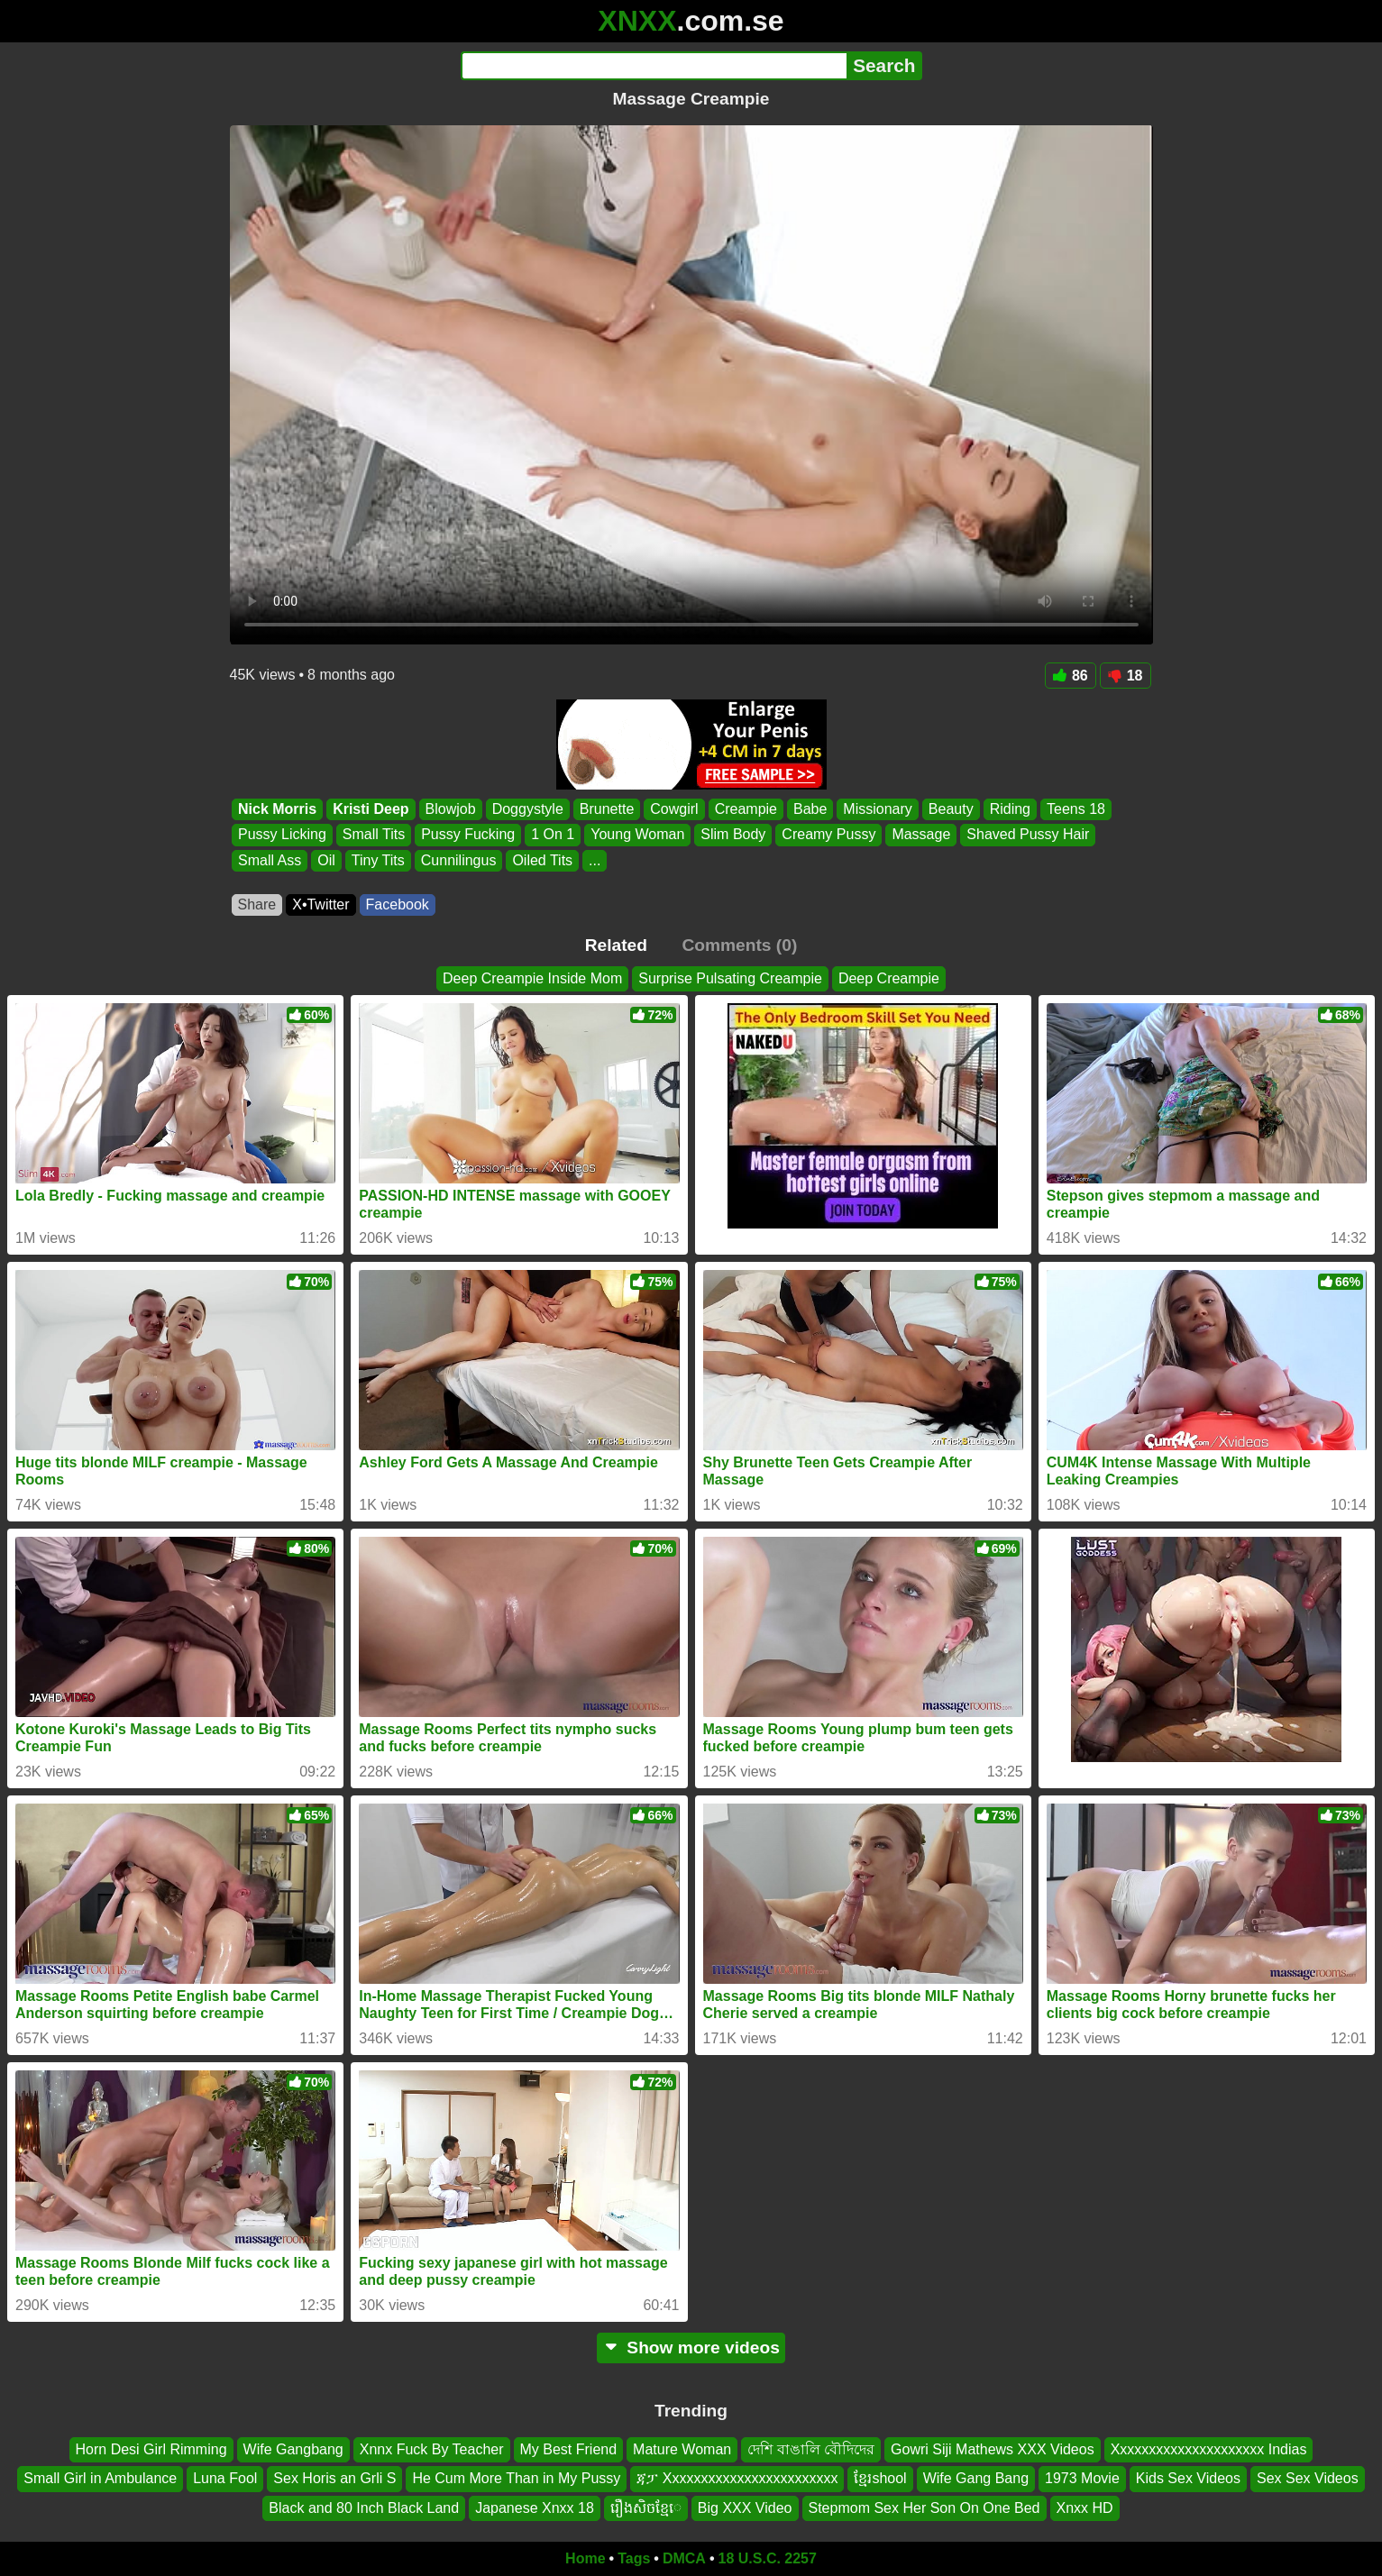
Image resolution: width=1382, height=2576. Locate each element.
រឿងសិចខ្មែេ (646, 2508)
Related (616, 945)
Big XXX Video (745, 2508)
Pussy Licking (282, 835)
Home (585, 2558)
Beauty (950, 809)
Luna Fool (225, 2479)
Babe (809, 809)
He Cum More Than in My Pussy (516, 2479)
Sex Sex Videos (1308, 2479)
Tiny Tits (377, 860)
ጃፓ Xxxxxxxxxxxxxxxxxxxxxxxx (736, 2479)
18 (1125, 675)
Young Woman (637, 835)
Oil (326, 860)
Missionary (877, 809)
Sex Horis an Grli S (334, 2479)
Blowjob (450, 809)
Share (257, 904)
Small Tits (373, 835)
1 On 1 (552, 835)
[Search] (654, 65)
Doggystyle (527, 809)
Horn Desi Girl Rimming (151, 2449)
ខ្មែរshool (880, 2479)
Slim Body (732, 835)
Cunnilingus (458, 860)
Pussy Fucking (468, 835)
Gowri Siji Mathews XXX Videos (992, 2449)
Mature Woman (682, 2449)
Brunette (606, 809)
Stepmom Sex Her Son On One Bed (924, 2508)
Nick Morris (277, 809)
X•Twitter (320, 904)
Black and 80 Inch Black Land (364, 2508)
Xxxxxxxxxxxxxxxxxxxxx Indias (1209, 2449)
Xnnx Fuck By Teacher (432, 2449)
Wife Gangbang (293, 2449)
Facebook (397, 904)
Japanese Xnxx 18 (534, 2508)
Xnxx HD (1085, 2508)
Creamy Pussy (828, 835)
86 (1070, 675)
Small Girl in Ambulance (100, 2479)
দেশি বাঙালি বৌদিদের (810, 2449)
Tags (634, 2558)
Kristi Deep (370, 809)
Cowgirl (674, 809)
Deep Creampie (888, 978)
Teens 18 (1076, 809)
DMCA (684, 2558)
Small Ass (269, 860)
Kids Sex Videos (1188, 2479)
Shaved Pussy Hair (1027, 835)
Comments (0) (739, 945)
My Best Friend (569, 2449)
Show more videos (691, 2347)
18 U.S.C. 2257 (767, 2558)
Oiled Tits (542, 860)
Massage (921, 835)
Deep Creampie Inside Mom (532, 978)
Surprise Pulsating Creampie (730, 978)
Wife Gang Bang (976, 2479)
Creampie (745, 809)
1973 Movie (1082, 2479)
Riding (1009, 809)
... (594, 860)
